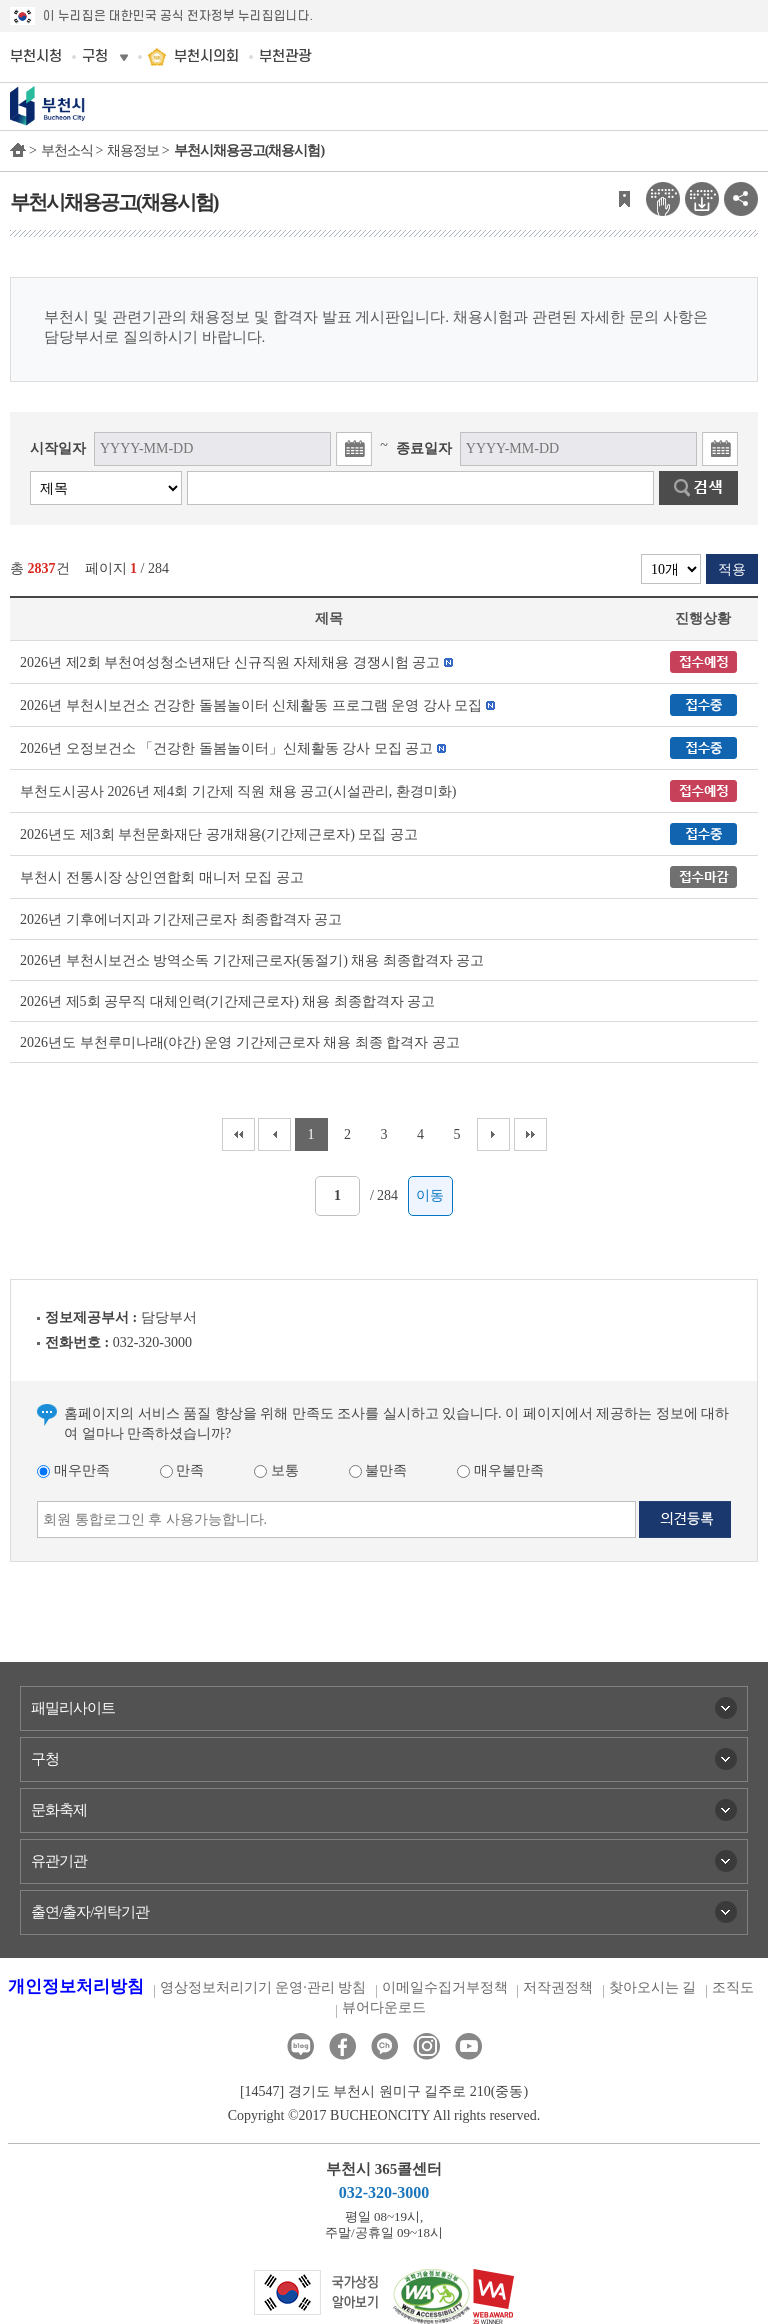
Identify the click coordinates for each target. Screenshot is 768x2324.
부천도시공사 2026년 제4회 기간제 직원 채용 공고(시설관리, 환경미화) (238, 791)
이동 (430, 1195)
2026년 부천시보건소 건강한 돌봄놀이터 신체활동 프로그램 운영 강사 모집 (251, 705)
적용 (732, 569)
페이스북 (342, 2046)
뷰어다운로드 (384, 2007)
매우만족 (73, 1470)
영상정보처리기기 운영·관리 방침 (263, 1987)
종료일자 (424, 448)
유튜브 (468, 2046)
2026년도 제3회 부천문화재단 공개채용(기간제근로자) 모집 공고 (219, 834)
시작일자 (58, 448)
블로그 (300, 2046)
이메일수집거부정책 (445, 1987)
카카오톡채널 (384, 2046)
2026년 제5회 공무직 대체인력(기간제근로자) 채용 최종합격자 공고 (227, 1001)
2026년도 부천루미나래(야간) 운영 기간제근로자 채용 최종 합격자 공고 (240, 1042)
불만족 (378, 1470)
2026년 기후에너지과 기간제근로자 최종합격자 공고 (181, 919)
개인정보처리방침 (76, 1986)
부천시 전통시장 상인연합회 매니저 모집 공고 (162, 877)
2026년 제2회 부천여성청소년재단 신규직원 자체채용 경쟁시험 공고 (230, 662)
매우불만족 (500, 1470)
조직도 (733, 1987)
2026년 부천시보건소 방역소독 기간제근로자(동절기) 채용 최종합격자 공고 (252, 960)
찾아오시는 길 (653, 1987)
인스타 (426, 2046)
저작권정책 (558, 1987)
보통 (276, 1470)
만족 (182, 1470)
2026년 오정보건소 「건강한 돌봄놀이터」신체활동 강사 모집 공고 (226, 748)
